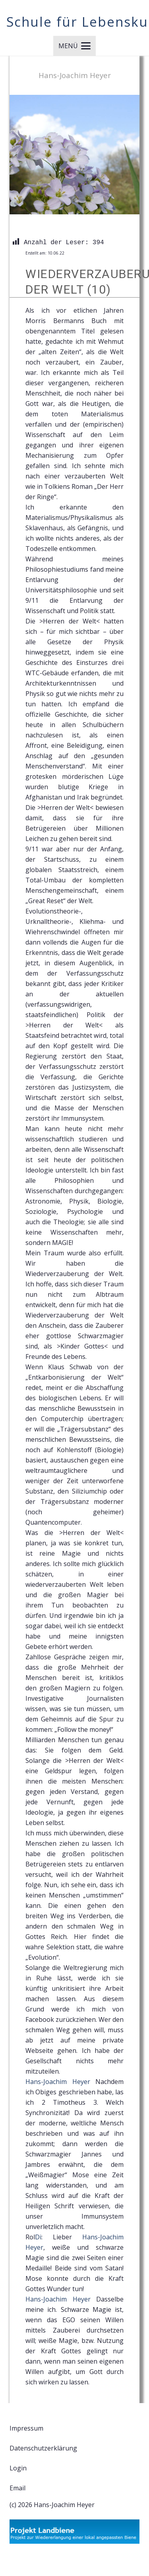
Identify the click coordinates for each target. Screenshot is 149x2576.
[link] (57, 2081)
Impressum (26, 2428)
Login (18, 2468)
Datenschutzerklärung (43, 2448)
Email (17, 2488)
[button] (74, 46)
